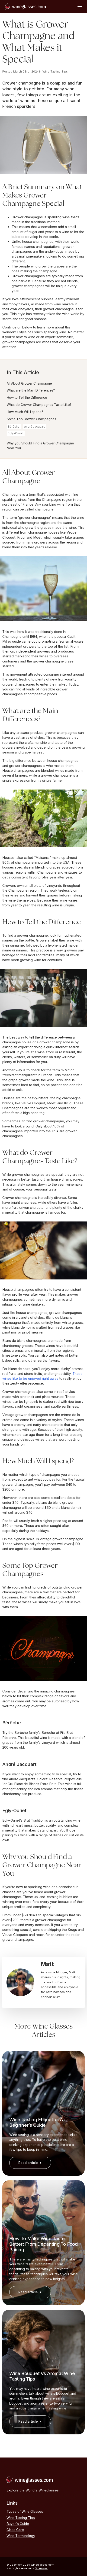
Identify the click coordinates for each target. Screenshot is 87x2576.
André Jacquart (34, 426)
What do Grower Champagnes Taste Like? (39, 405)
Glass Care (15, 2530)
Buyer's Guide (17, 2524)
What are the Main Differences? (31, 390)
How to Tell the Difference (27, 397)
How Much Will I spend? (25, 412)
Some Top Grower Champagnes (31, 419)
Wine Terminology (20, 2536)
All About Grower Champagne (29, 383)
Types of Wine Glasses (24, 2511)
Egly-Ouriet (15, 433)
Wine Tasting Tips (55, 71)
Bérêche (13, 426)
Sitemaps (41, 2568)
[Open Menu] (80, 6)
